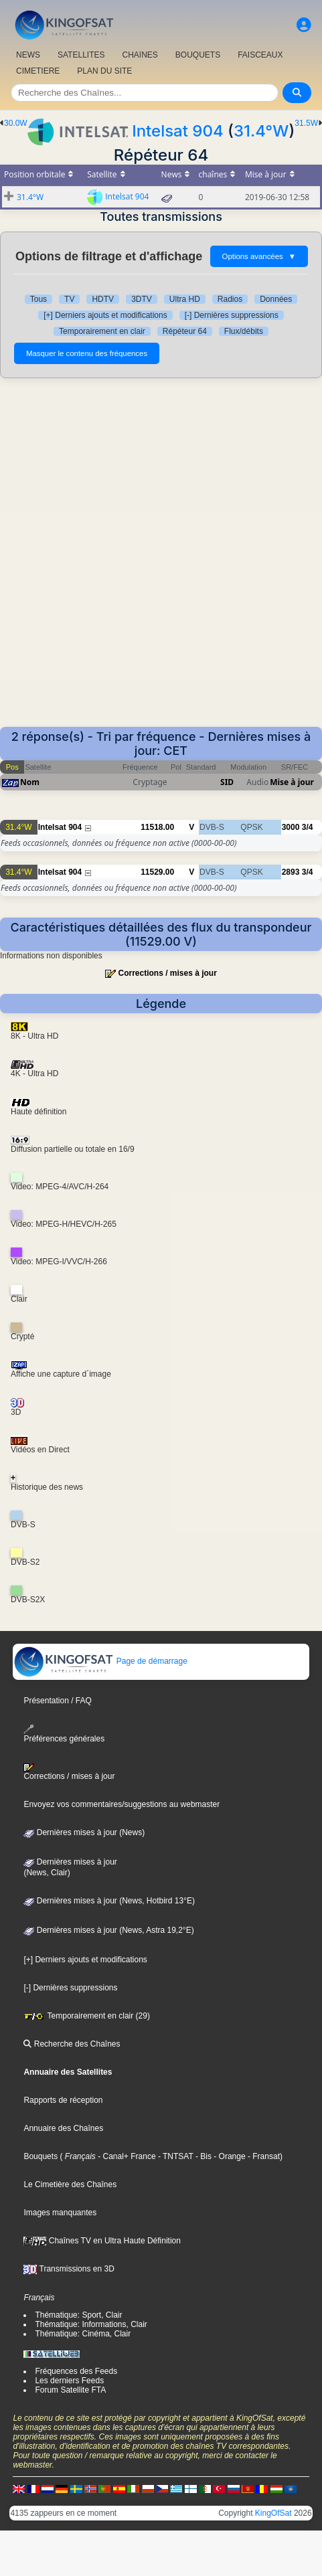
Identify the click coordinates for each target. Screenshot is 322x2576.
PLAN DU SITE (104, 71)
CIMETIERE (38, 71)
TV (69, 299)
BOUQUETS (197, 55)
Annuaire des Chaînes (63, 2128)
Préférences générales (63, 1733)
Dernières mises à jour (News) (84, 1832)
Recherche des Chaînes (71, 2044)
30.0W (15, 123)
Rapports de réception (62, 2100)
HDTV (103, 299)
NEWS (28, 55)
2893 (291, 872)
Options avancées (259, 256)
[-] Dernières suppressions (231, 315)
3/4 (307, 827)
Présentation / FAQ (57, 1700)
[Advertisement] (161, 559)
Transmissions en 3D (68, 2268)
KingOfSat (273, 2513)
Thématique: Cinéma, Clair (83, 2333)
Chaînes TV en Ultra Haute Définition (102, 2240)
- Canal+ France (126, 2156)
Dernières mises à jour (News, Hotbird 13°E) (109, 1900)
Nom (29, 782)
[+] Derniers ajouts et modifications (105, 315)
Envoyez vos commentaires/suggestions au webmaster (121, 1804)
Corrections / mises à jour (167, 973)
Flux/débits (243, 331)
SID (227, 782)
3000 (291, 827)
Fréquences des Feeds (76, 2371)
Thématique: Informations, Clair (91, 2324)
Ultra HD (184, 299)
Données (276, 299)
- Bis (202, 2156)
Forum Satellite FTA (70, 2390)
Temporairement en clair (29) (86, 2016)
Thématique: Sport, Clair (78, 2315)
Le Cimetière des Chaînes (69, 2184)
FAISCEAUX (260, 55)
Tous (38, 299)
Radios (230, 299)
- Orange (229, 2156)
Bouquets (40, 2156)
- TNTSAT (174, 2156)
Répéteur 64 (185, 331)
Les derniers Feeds (69, 2380)
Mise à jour (292, 782)
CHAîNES (139, 55)
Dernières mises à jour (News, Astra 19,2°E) (108, 1930)
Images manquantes (59, 2212)
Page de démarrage (100, 1661)
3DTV (141, 299)
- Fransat (263, 2156)
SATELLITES (81, 55)
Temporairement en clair (102, 331)
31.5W (306, 123)
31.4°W (261, 131)
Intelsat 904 (178, 131)
